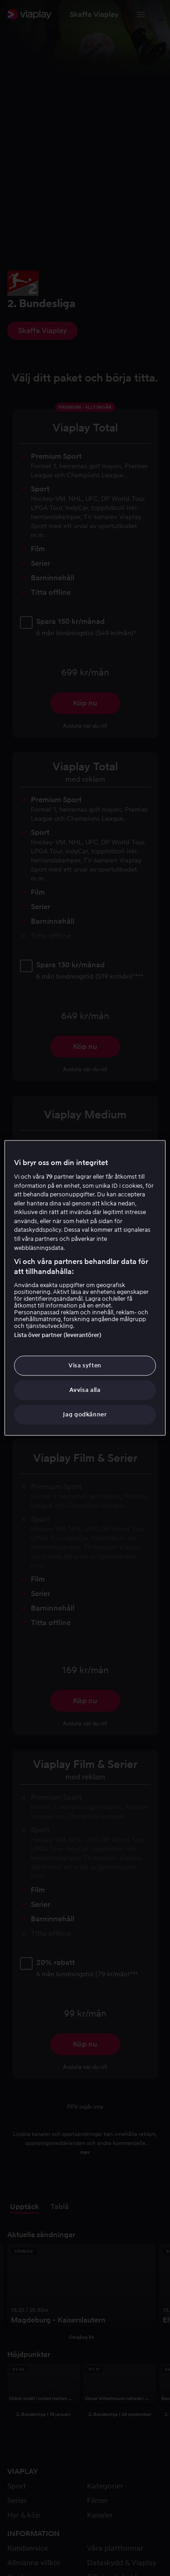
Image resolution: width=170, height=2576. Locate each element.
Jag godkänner (85, 1414)
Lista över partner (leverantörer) (58, 1335)
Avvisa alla (84, 1389)
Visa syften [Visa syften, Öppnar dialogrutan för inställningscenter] (85, 1365)
